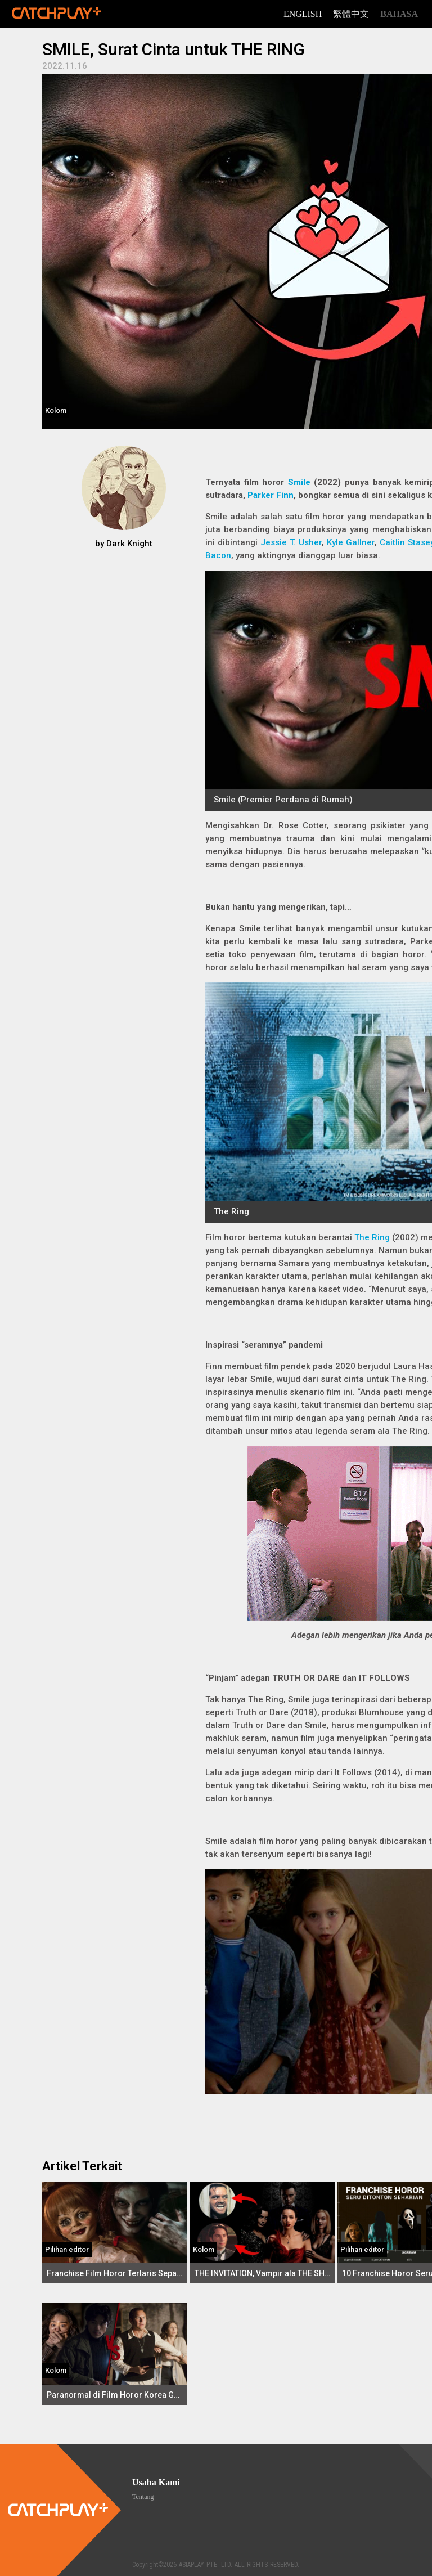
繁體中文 (351, 14)
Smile (299, 482)
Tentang (143, 2497)
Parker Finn (271, 495)
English (303, 14)
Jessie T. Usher (291, 542)
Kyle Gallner (351, 542)
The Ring (372, 1237)
